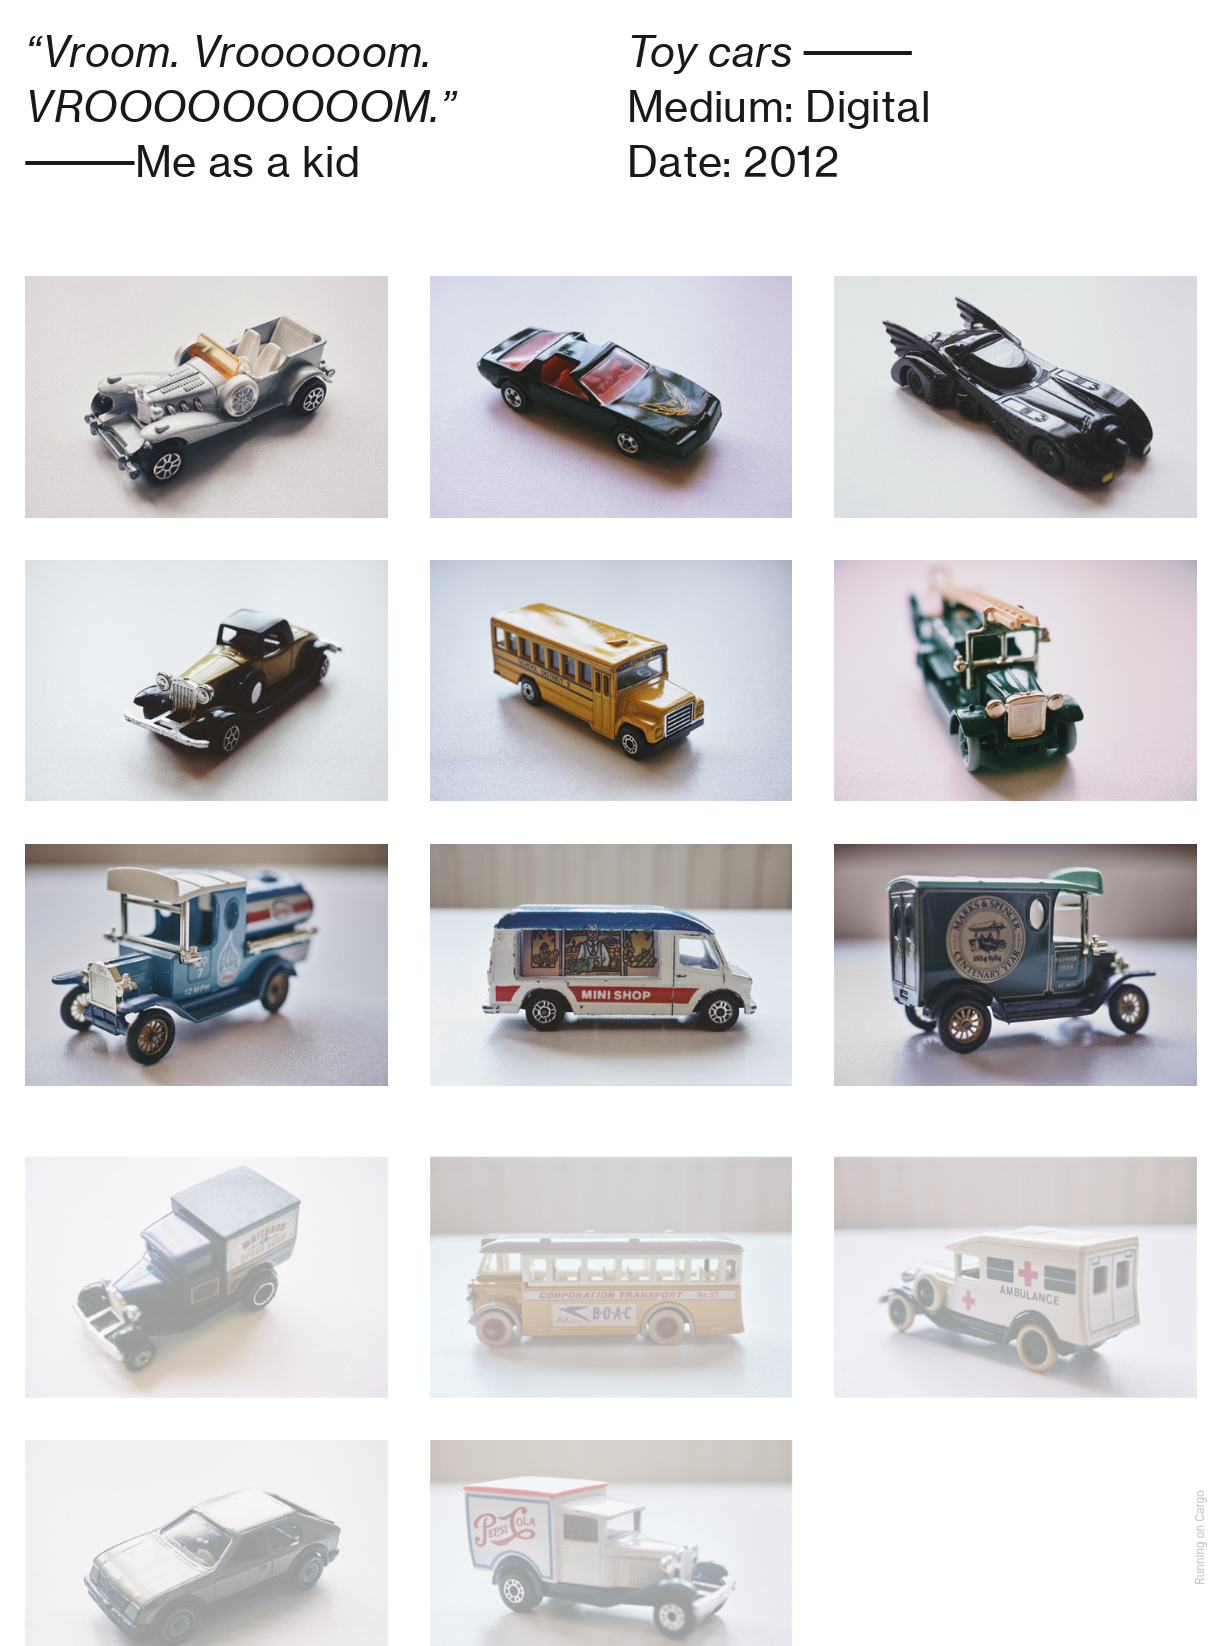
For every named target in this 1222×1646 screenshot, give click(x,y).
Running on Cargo (1200, 1537)
